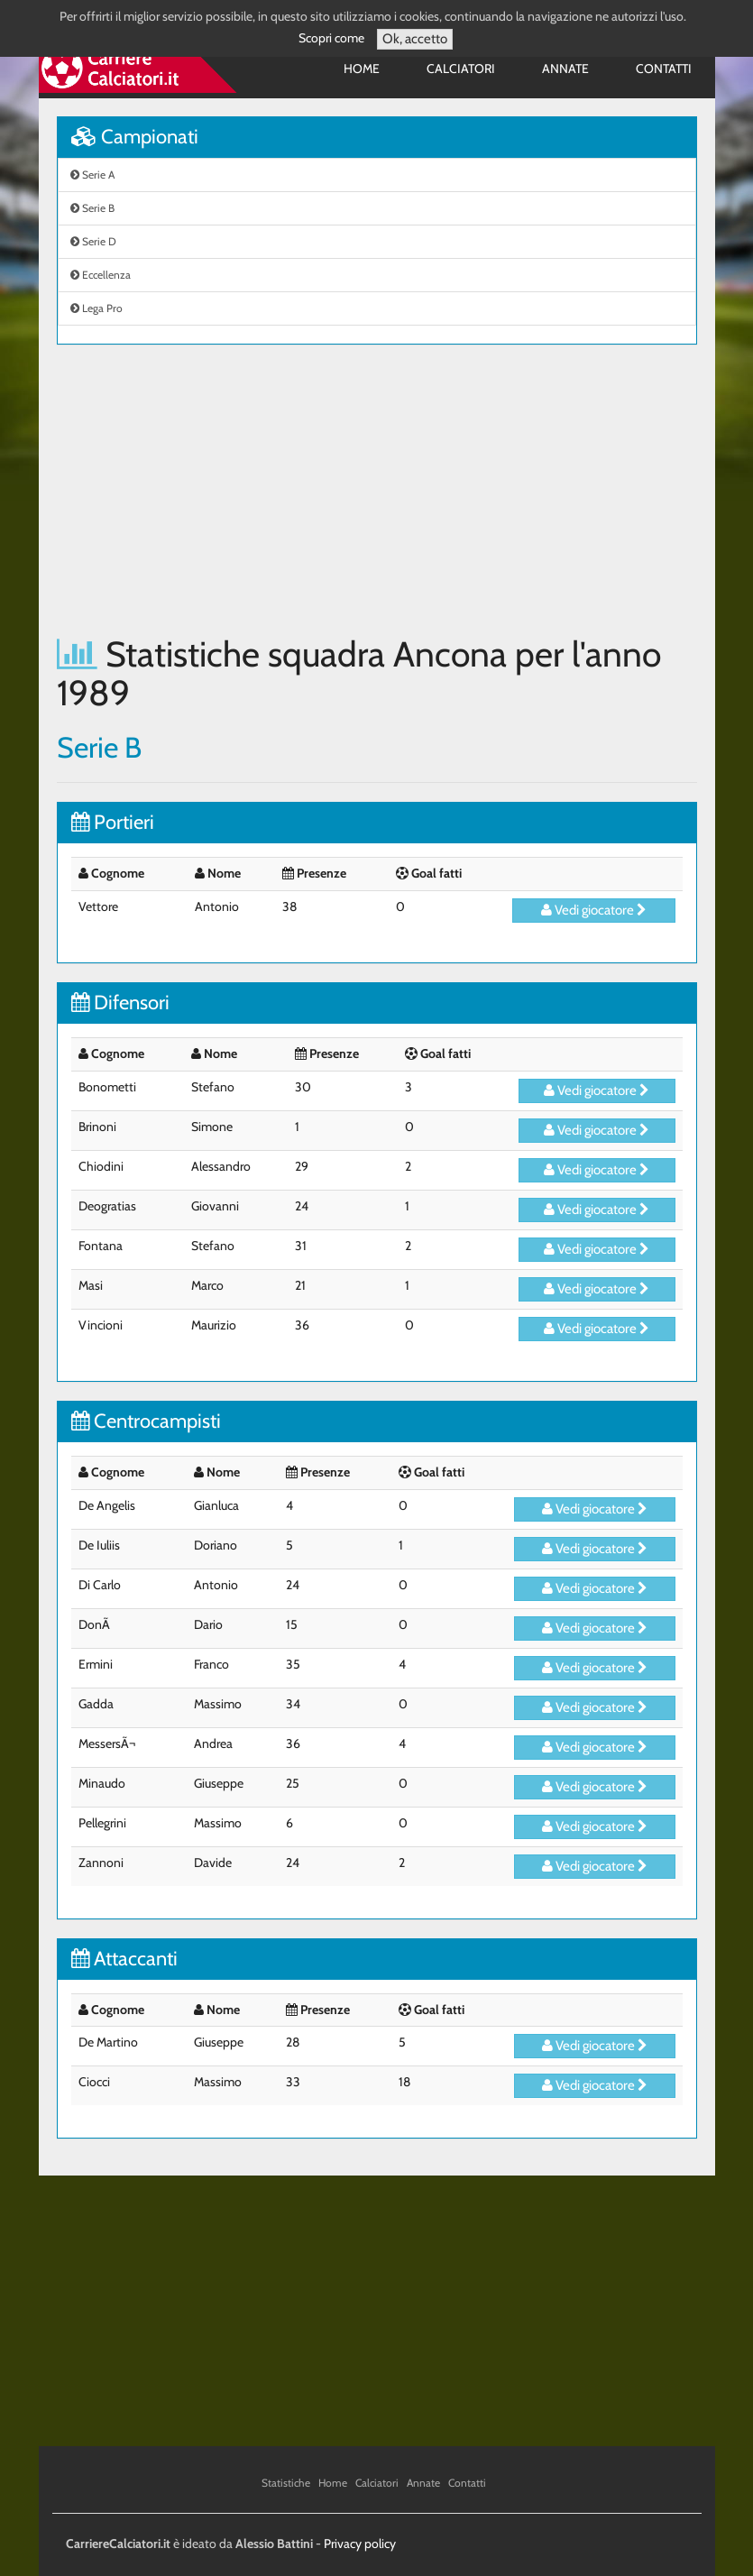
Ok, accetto (414, 39)
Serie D (93, 241)
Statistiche (286, 2482)
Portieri (112, 822)
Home (362, 68)
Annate (565, 68)
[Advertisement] (377, 489)
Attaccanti (124, 1958)
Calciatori (461, 68)
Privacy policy (360, 2543)
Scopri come (331, 38)
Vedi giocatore (594, 910)
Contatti (664, 68)
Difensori (120, 1002)
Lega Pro (96, 308)
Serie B (92, 208)
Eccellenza (100, 274)
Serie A (92, 174)
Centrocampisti (146, 1421)
